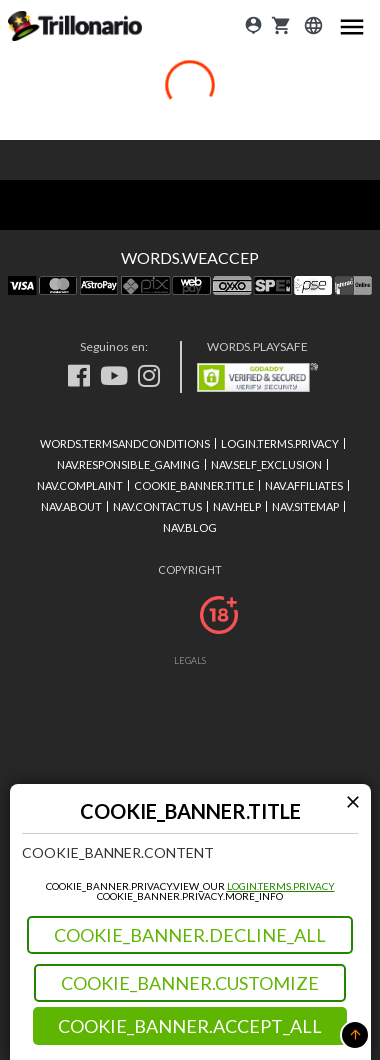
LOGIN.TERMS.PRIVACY (281, 886)
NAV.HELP (237, 506)
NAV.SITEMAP (305, 506)
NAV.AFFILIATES (304, 485)
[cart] (281, 25)
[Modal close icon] (353, 801)
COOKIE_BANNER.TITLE (194, 485)
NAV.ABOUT (71, 506)
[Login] (253, 25)
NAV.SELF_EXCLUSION (266, 464)
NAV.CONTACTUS (157, 506)
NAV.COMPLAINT (80, 485)
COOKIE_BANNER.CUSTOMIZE (190, 983)
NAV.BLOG (190, 527)
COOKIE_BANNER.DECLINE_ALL (190, 935)
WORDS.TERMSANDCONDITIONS (125, 443)
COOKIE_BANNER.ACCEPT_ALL (190, 1026)
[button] (355, 1035)
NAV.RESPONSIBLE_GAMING (128, 464)
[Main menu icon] (352, 25)
